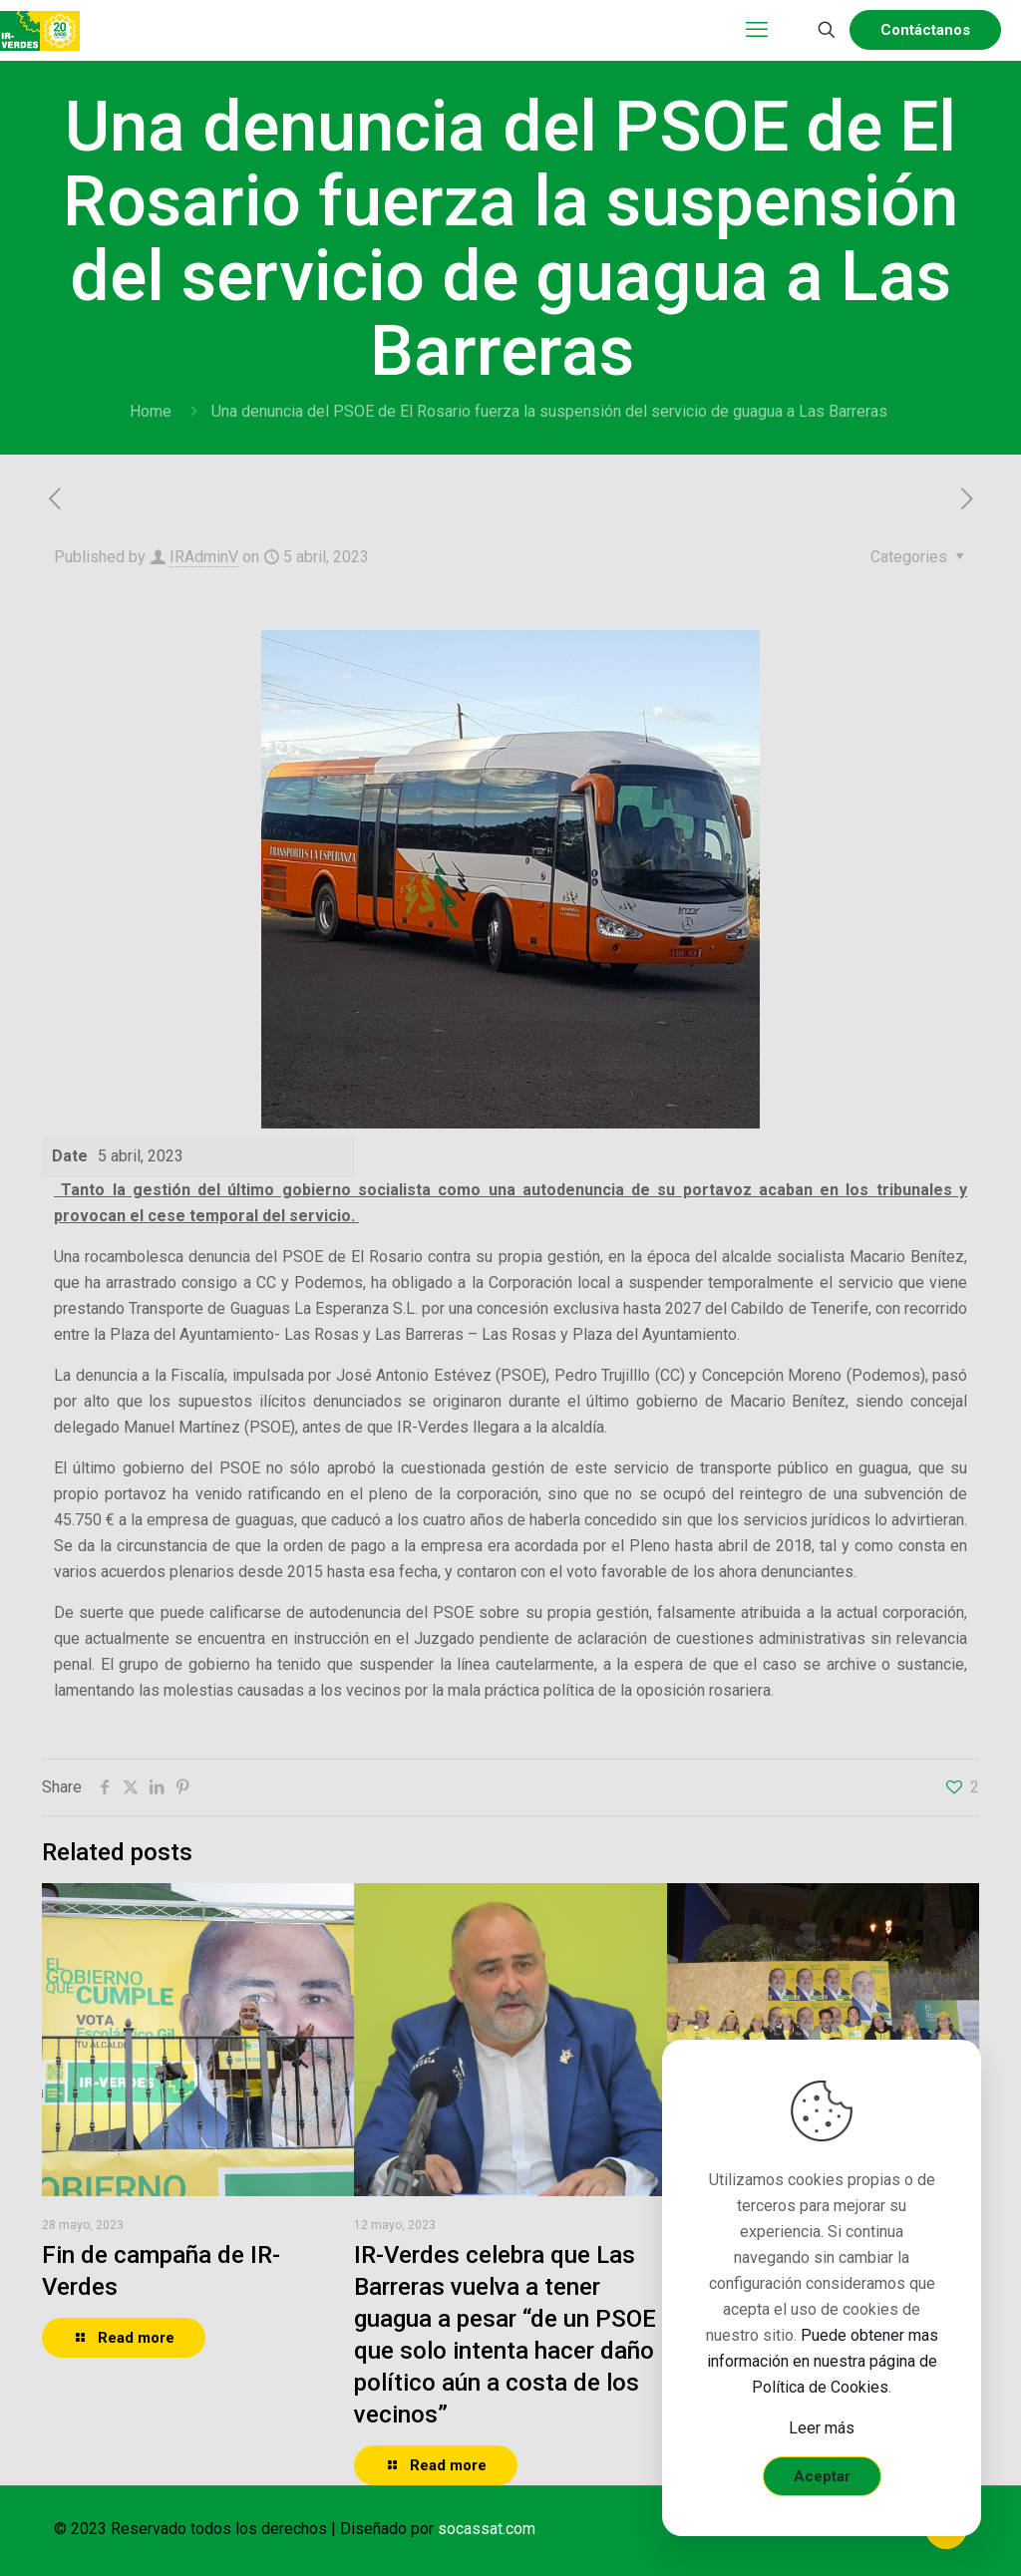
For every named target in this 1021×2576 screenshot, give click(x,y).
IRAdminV (204, 556)
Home (150, 411)
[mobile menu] (757, 30)
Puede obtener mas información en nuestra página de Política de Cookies (822, 2361)
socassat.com (486, 2528)
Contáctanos (925, 30)
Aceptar (822, 2476)
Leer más (821, 2427)
